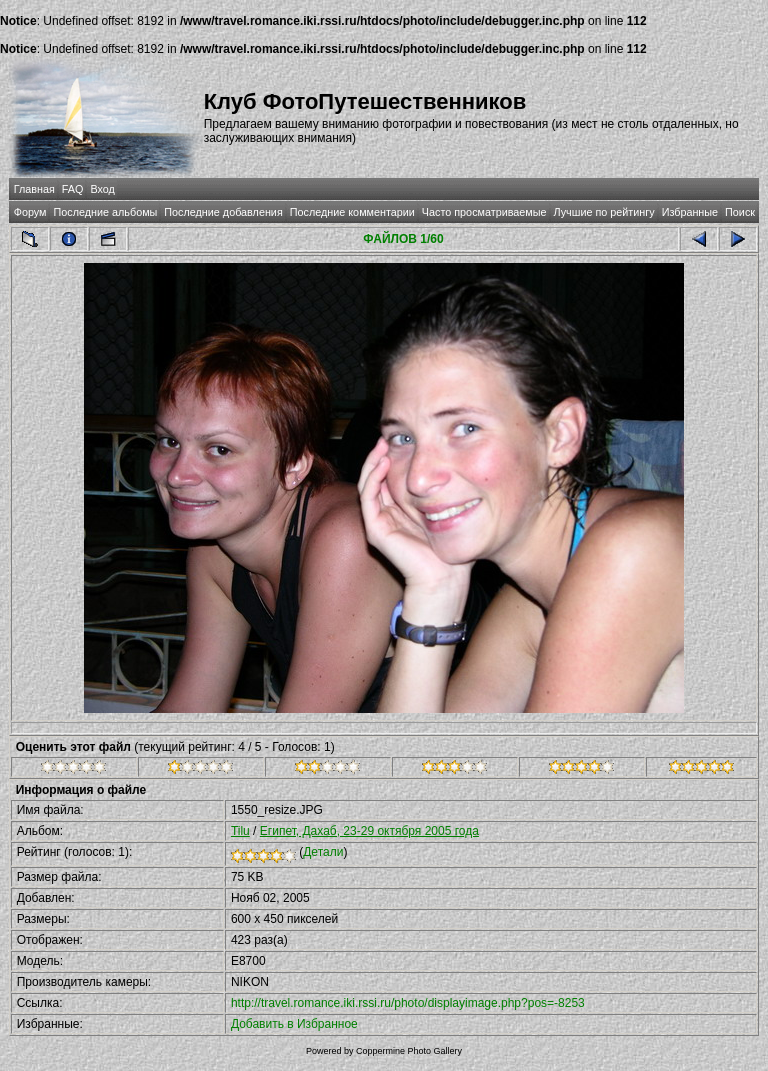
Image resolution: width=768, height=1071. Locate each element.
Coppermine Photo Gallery (409, 1051)
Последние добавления (223, 212)
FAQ (73, 189)
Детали (323, 852)
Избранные (690, 212)
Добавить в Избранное (294, 1024)
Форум (30, 212)
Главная (34, 189)
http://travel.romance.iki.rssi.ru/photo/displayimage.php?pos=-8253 (408, 1003)
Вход (102, 189)
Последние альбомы (105, 212)
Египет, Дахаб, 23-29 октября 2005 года (369, 831)
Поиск (740, 212)
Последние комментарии (352, 212)
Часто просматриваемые (484, 212)
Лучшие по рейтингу (604, 212)
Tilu (240, 831)
